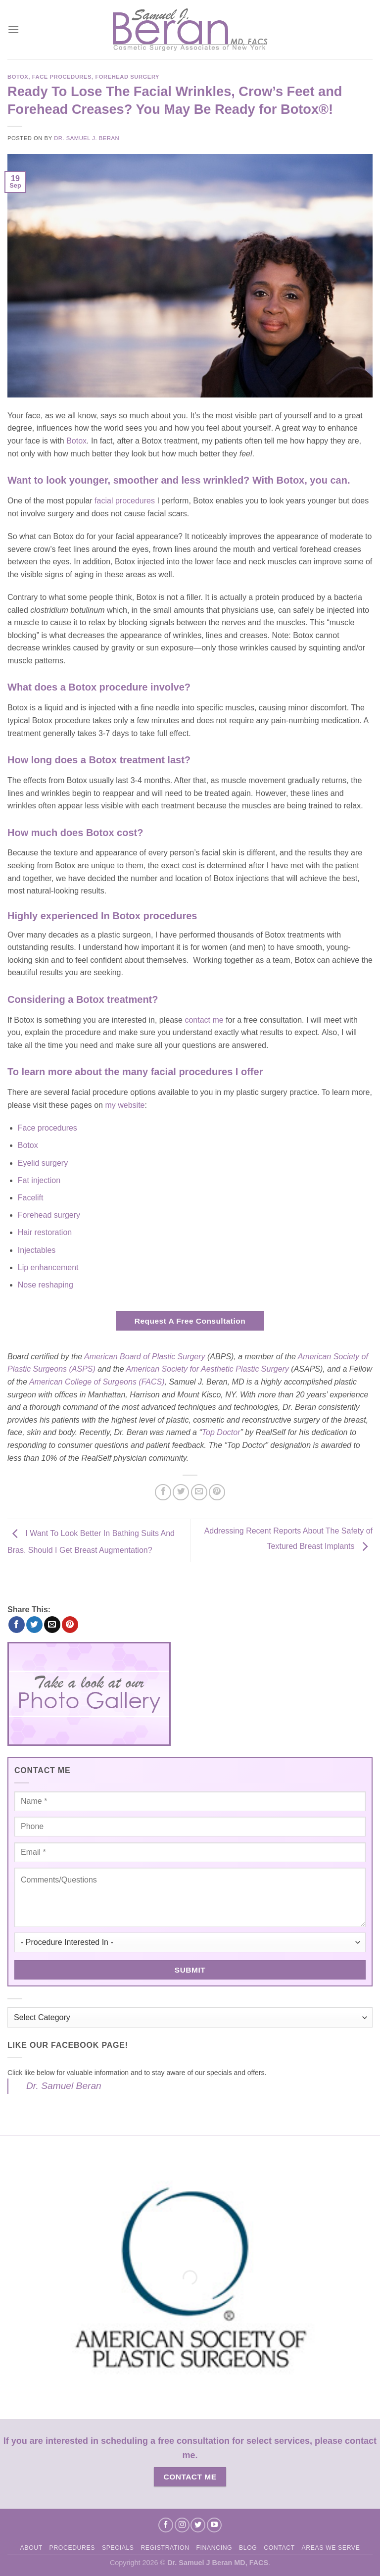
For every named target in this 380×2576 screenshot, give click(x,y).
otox (79, 441)
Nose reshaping (45, 1285)
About (31, 2547)
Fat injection (39, 1180)
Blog (248, 2547)
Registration (165, 2547)
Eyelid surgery (43, 1163)
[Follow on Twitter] (197, 2525)
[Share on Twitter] (181, 1492)
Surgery (275, 1369)
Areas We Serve (331, 2547)
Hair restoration (45, 1232)
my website (124, 1105)
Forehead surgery (49, 1215)
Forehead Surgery (127, 77)
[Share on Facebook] (163, 1492)
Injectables (37, 1250)
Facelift (31, 1197)
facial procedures (125, 500)
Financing (214, 2547)
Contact (279, 2547)
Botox (17, 77)
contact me (204, 1020)
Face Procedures (62, 77)
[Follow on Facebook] (165, 2525)
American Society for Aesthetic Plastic (193, 1369)
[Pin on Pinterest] (217, 1492)
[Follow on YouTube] (214, 2525)
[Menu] (13, 29)
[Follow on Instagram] (182, 2525)
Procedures (72, 2547)
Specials (118, 2547)
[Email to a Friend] (199, 1492)
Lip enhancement (48, 1267)
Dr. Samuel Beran (63, 2086)
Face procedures (47, 1128)
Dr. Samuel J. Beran (86, 138)
